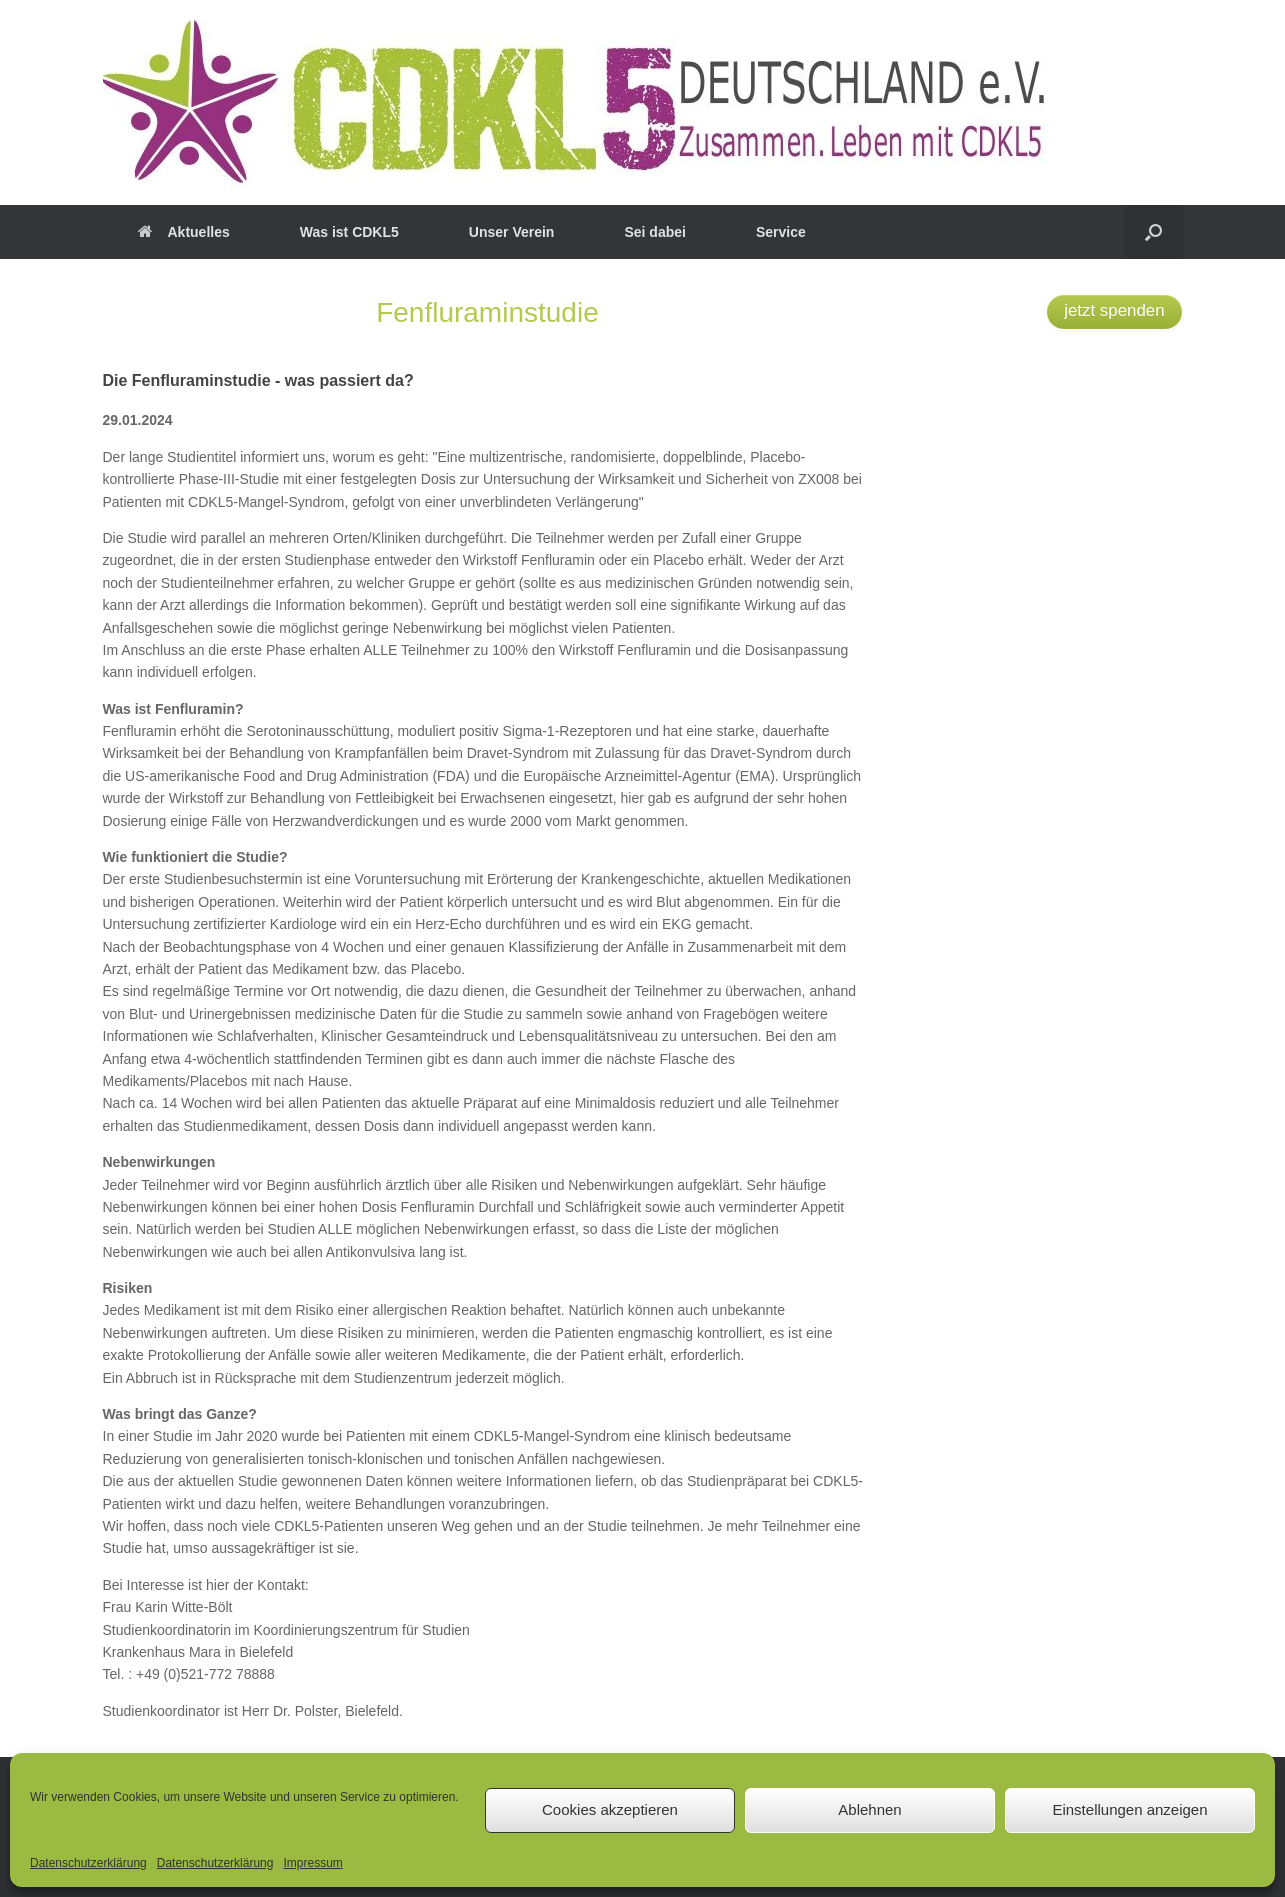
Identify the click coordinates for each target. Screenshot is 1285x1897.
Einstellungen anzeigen (1129, 1809)
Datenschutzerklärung (88, 1863)
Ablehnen (869, 1809)
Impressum (312, 1863)
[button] (1153, 232)
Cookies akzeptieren (610, 1809)
